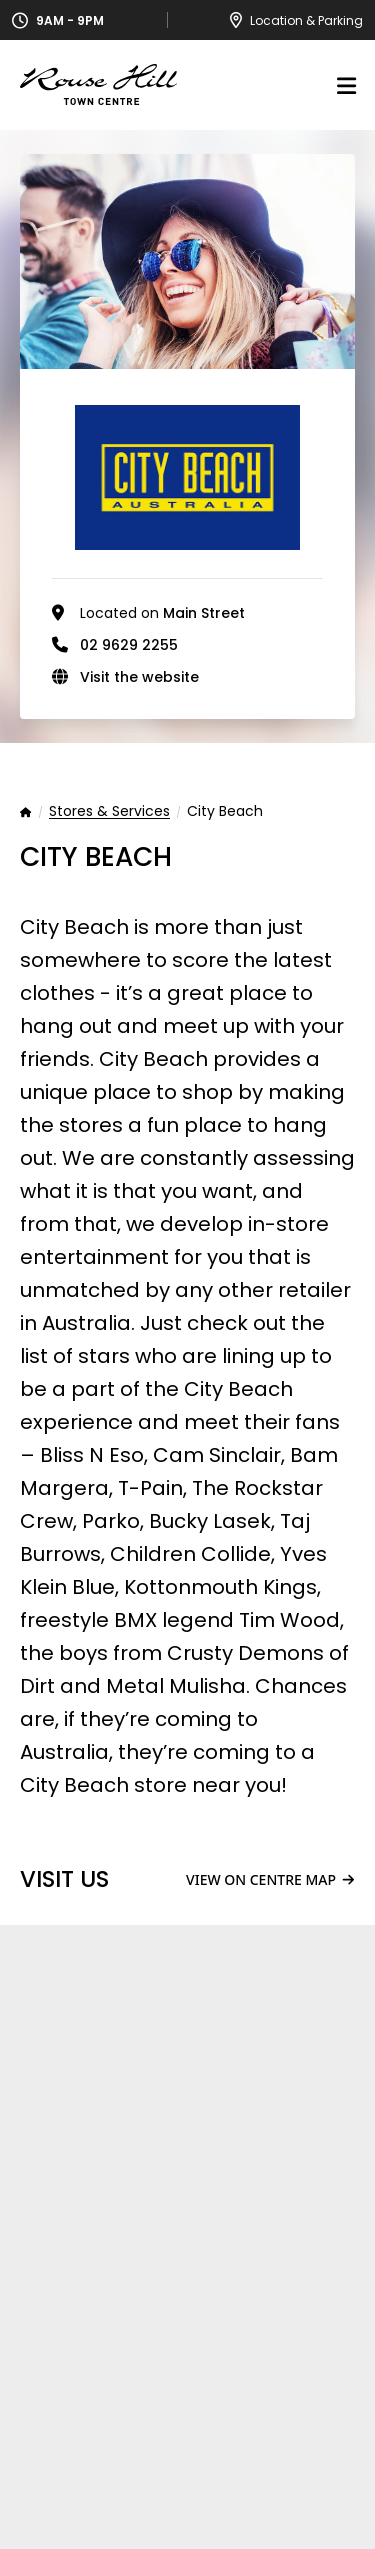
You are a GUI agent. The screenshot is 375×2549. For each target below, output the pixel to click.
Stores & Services (109, 812)
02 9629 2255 (129, 645)
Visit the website (139, 677)
